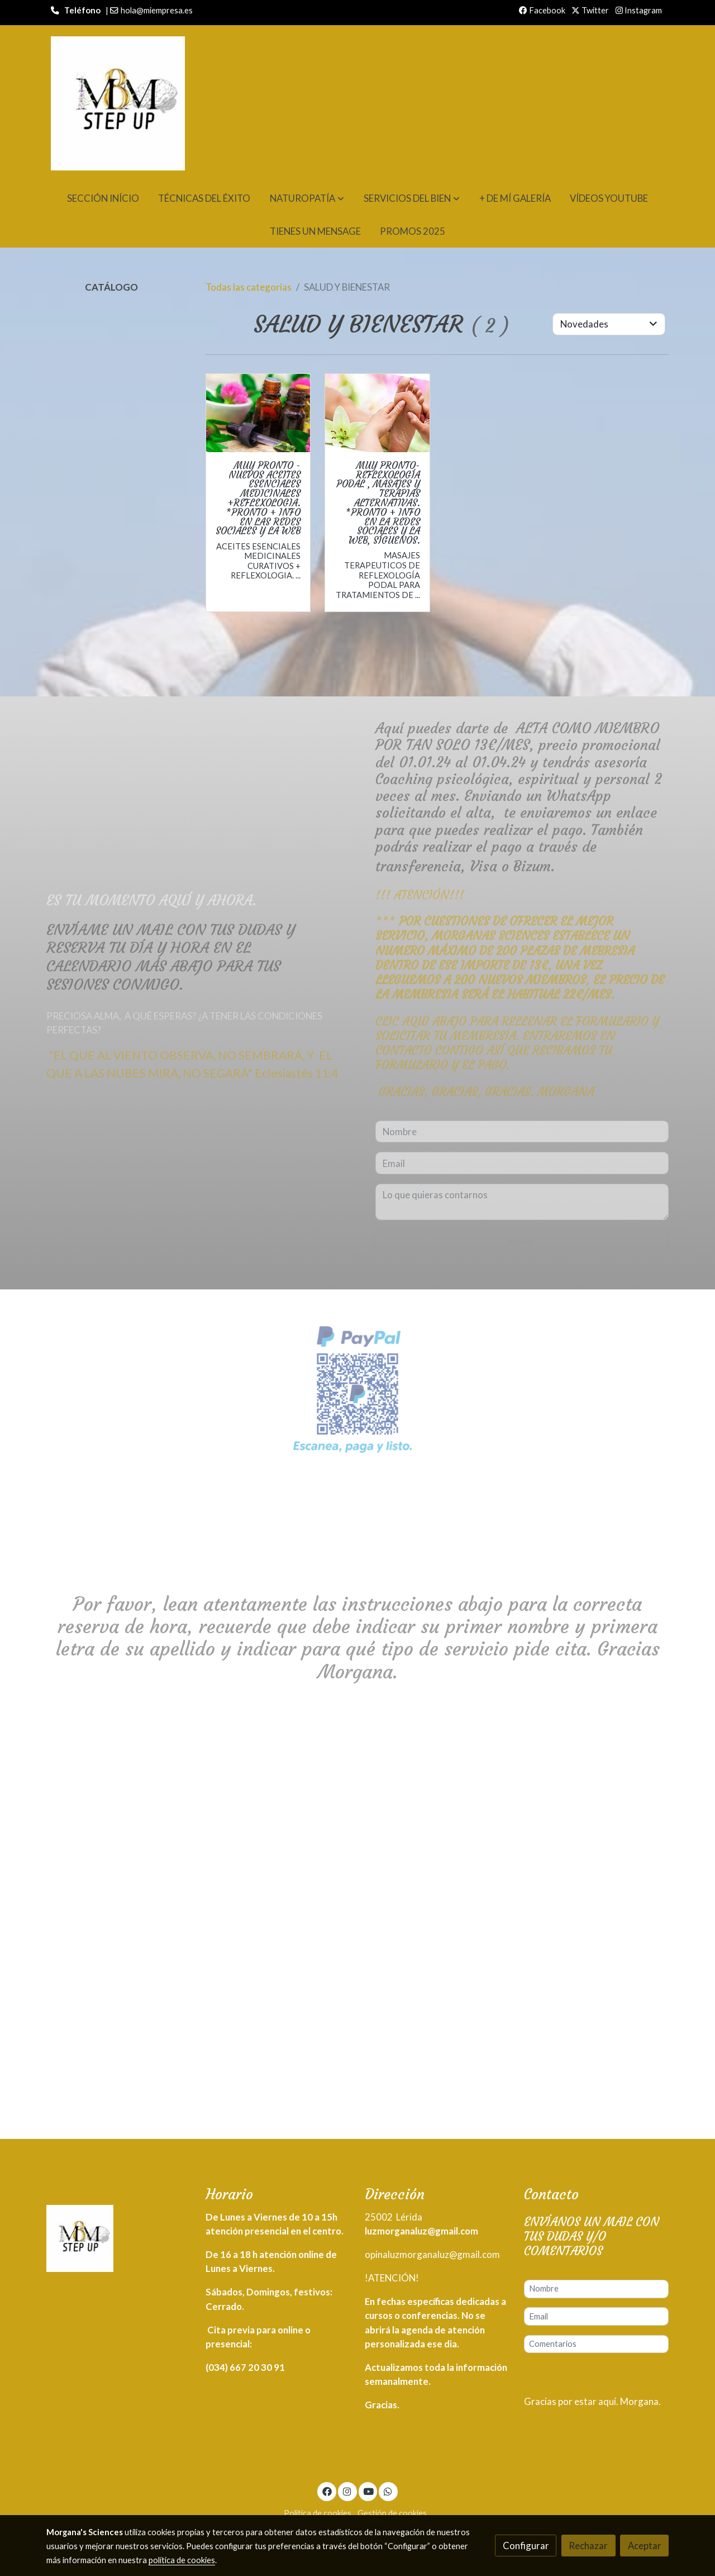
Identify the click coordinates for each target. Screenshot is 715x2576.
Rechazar (588, 2545)
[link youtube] (369, 2491)
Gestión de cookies (392, 2513)
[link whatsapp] (388, 2491)
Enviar (596, 2371)
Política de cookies (317, 2513)
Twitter (590, 10)
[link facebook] (326, 2491)
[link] (118, 103)
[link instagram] (347, 2491)
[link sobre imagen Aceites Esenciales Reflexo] (258, 413)
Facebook (542, 10)
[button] (307, 198)
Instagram (639, 10)
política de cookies (182, 2560)
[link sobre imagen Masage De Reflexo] (377, 413)
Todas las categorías (249, 287)
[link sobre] (119, 2240)
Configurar (526, 2545)
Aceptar (644, 2545)
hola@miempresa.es (157, 10)
